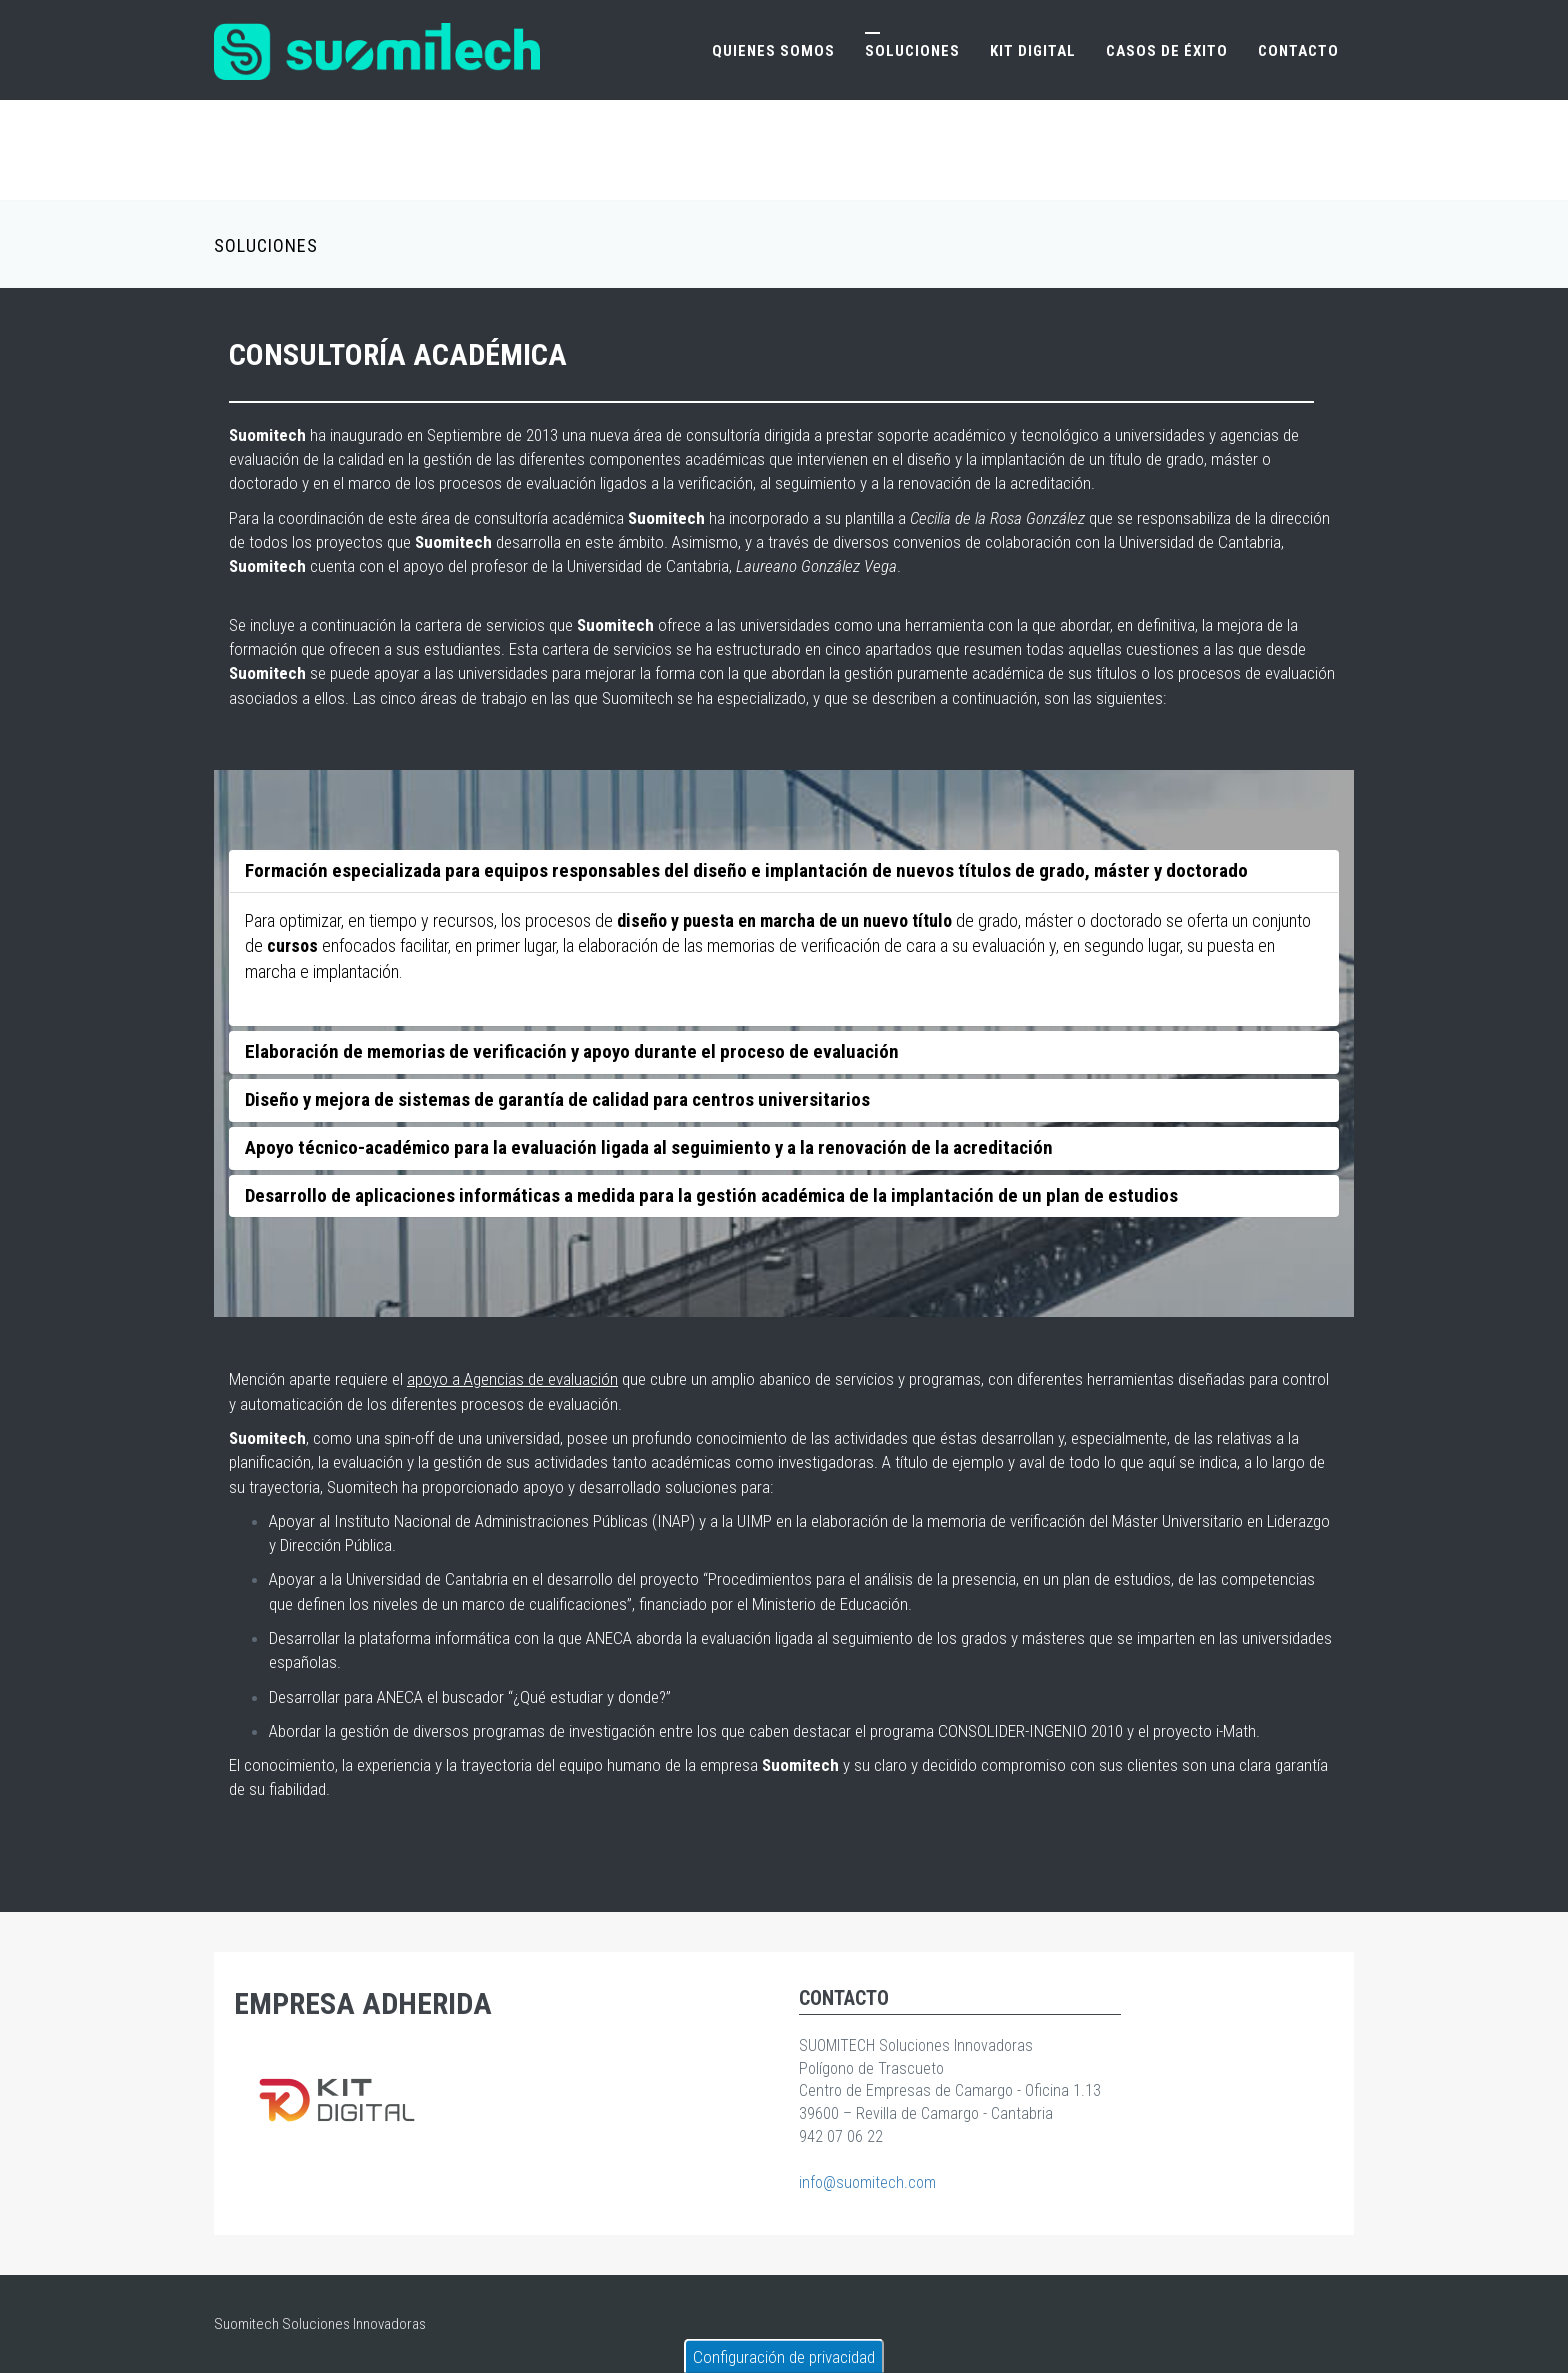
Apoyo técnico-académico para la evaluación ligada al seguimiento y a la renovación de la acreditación (649, 1147)
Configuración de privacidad (784, 2357)
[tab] (784, 871)
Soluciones (912, 51)
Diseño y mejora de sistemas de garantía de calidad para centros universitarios (557, 1099)
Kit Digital (1033, 51)
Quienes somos (773, 51)
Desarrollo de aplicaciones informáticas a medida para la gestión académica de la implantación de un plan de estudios (711, 1195)
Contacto (1298, 51)
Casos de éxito (1167, 51)
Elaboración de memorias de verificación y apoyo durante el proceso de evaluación (572, 1051)
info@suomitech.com (867, 2182)
